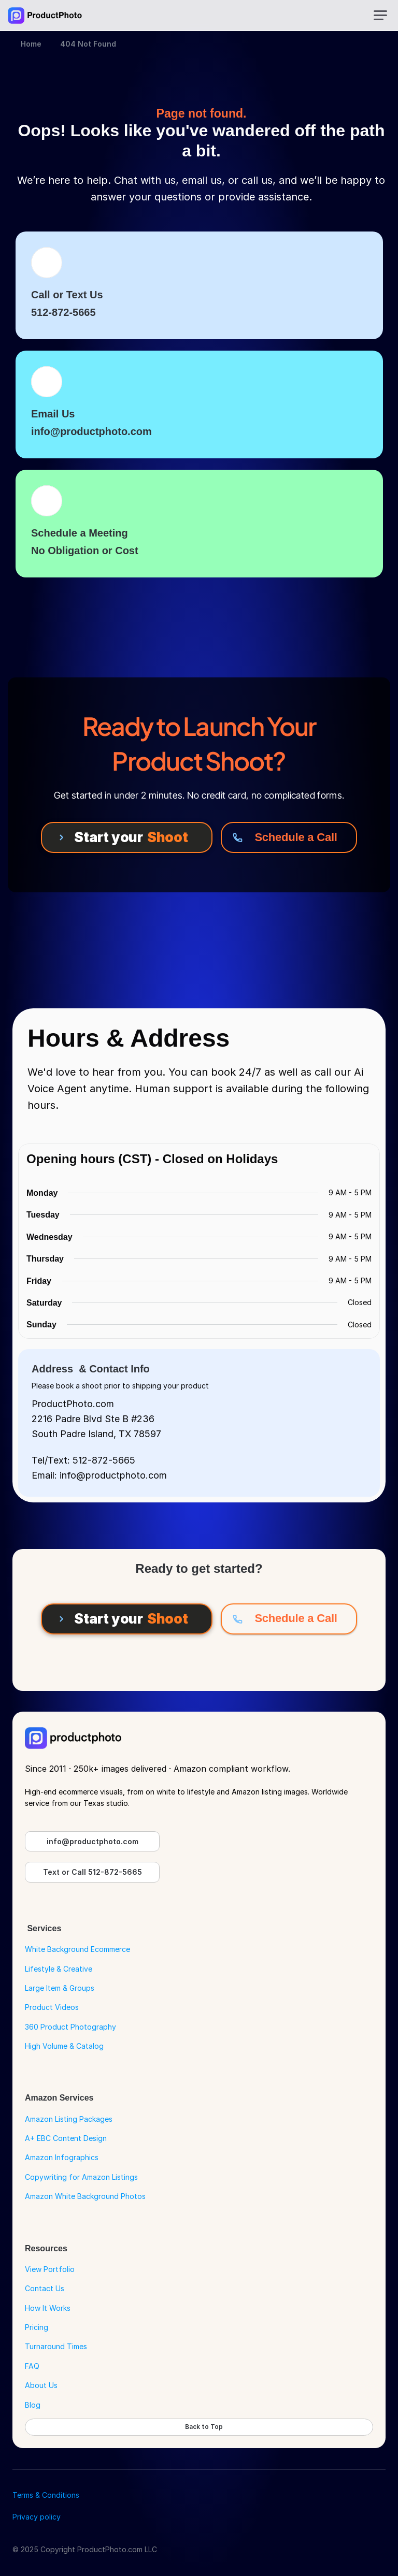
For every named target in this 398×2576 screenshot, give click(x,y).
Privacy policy (36, 2516)
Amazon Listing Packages (68, 2119)
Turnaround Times (56, 2346)
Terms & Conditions (45, 2495)
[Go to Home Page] (45, 15)
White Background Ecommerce (77, 1949)
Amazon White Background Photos (85, 2196)
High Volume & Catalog (64, 2046)
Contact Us (44, 2288)
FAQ (32, 2366)
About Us (41, 2385)
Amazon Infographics (61, 2157)
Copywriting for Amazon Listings (81, 2177)
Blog (32, 2404)
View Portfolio (50, 2269)
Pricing (36, 2327)
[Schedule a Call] (289, 837)
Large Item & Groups (59, 1988)
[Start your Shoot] (126, 837)
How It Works (47, 2308)
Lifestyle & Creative (58, 1968)
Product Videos (52, 2007)
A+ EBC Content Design (66, 2138)
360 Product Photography (70, 2026)
